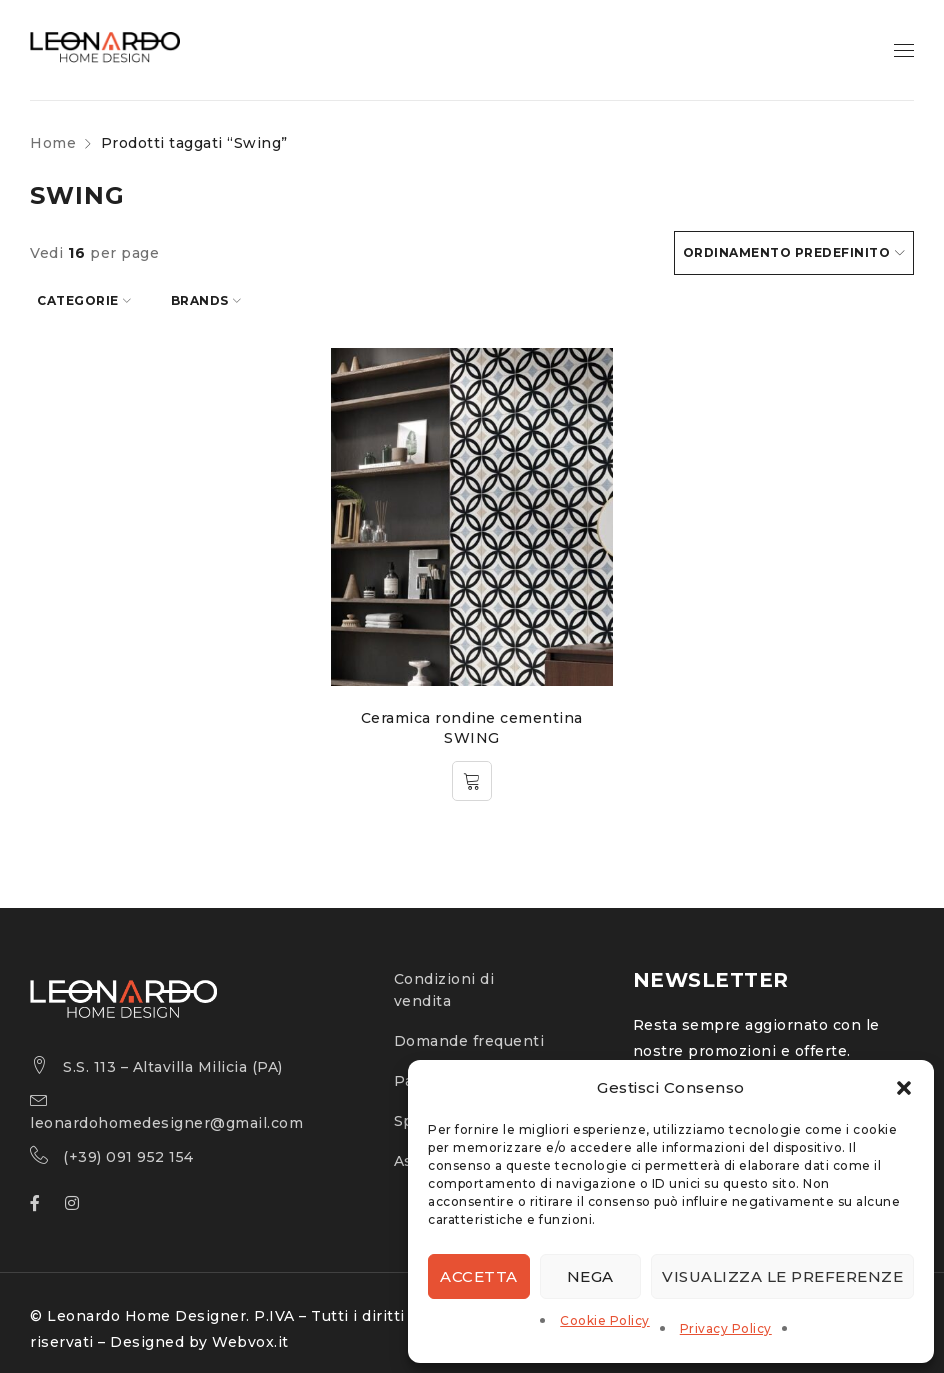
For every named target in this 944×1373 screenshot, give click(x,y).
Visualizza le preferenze (782, 1276)
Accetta (479, 1276)
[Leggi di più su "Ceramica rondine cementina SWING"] (472, 774)
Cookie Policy (605, 1320)
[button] (904, 1088)
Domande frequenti (469, 1034)
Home (53, 143)
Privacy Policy (726, 1328)
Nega (590, 1276)
